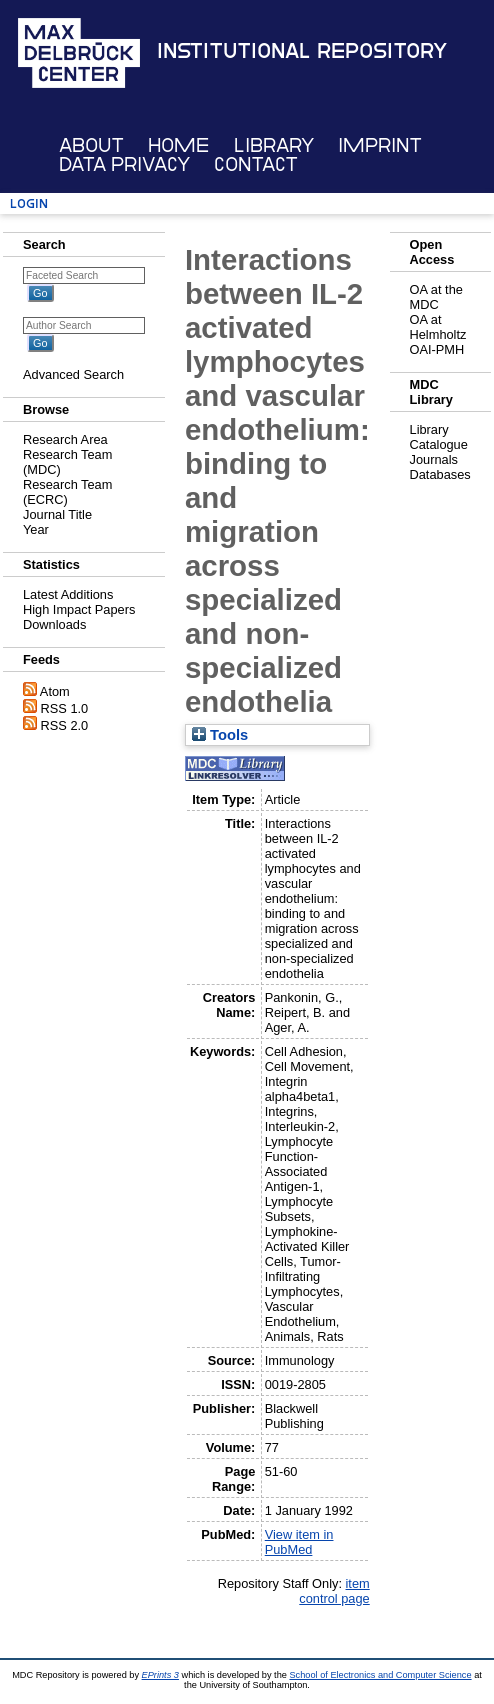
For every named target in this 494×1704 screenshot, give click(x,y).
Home (178, 145)
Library (274, 145)
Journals (434, 459)
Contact (256, 164)
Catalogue (439, 444)
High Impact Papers (79, 609)
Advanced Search (73, 374)
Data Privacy (124, 164)
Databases (440, 474)
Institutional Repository (302, 51)
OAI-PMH (437, 349)
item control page (334, 1591)
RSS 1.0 (65, 708)
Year (36, 529)
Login (29, 203)
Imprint (380, 145)
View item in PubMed (299, 1542)
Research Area (65, 439)
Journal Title (57, 514)
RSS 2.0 (65, 725)
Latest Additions (68, 594)
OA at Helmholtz (438, 327)
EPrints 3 (160, 1675)
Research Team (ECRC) (67, 492)
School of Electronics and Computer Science (380, 1675)
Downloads (54, 624)
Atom (55, 691)
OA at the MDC (436, 297)
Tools (220, 735)
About (91, 145)
